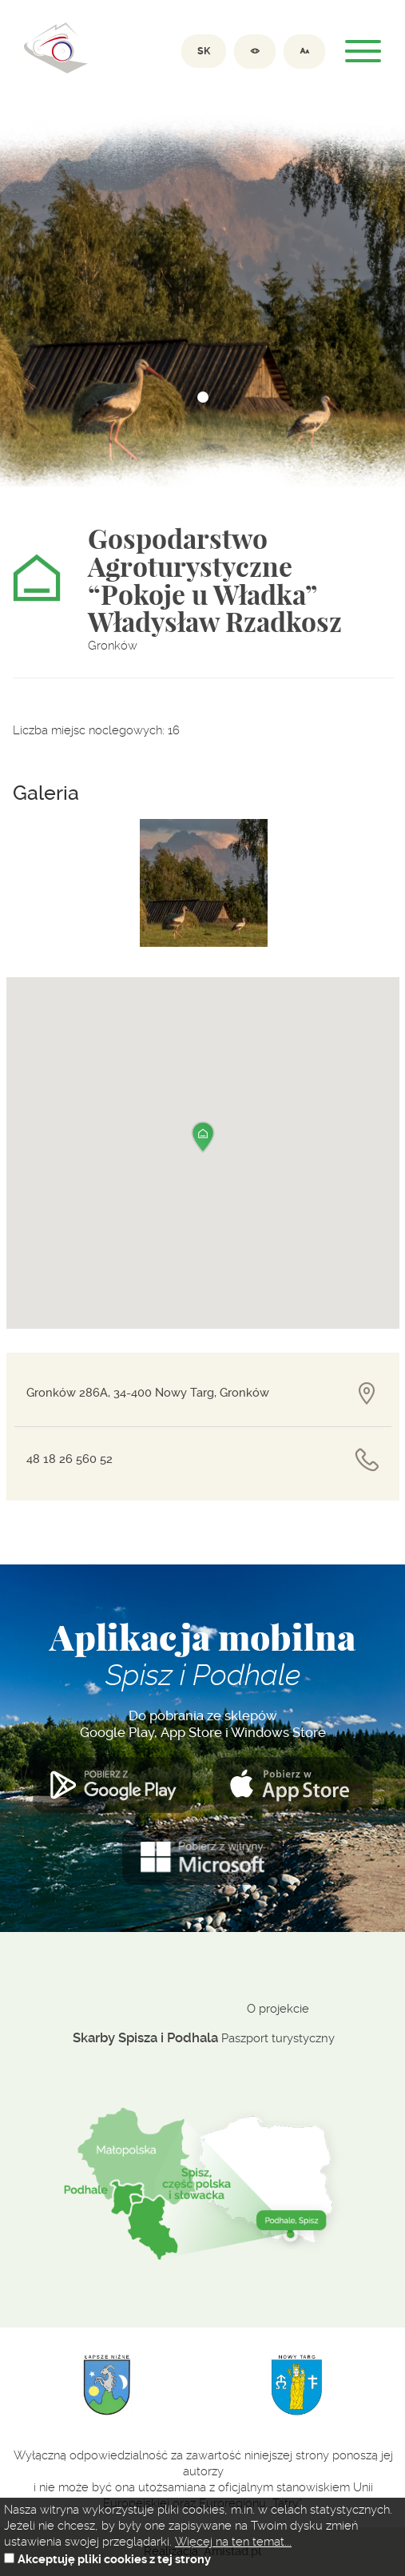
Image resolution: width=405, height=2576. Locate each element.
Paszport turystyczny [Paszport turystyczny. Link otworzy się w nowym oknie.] (278, 2038)
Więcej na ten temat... (233, 2541)
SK (203, 51)
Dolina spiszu (56, 48)
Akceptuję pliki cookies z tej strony (114, 2559)
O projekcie (278, 2009)
